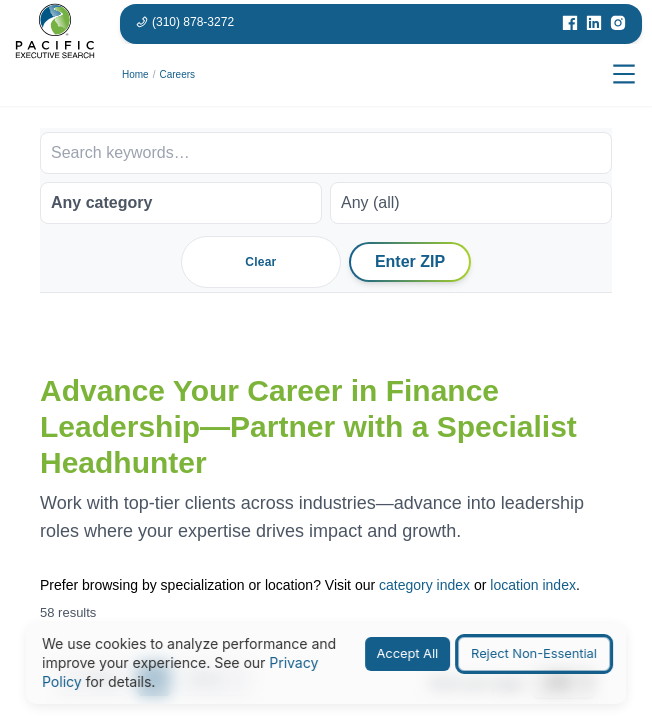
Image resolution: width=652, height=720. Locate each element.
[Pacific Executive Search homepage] (55, 75)
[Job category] (181, 203)
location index (533, 585)
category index (424, 585)
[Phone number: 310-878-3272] (185, 21)
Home (135, 74)
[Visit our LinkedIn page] (594, 23)
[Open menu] (624, 75)
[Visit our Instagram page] (618, 23)
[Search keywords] (326, 153)
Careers (177, 74)
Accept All (408, 653)
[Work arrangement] (471, 203)
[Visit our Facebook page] (570, 23)
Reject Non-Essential (534, 653)
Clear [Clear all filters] (260, 262)
